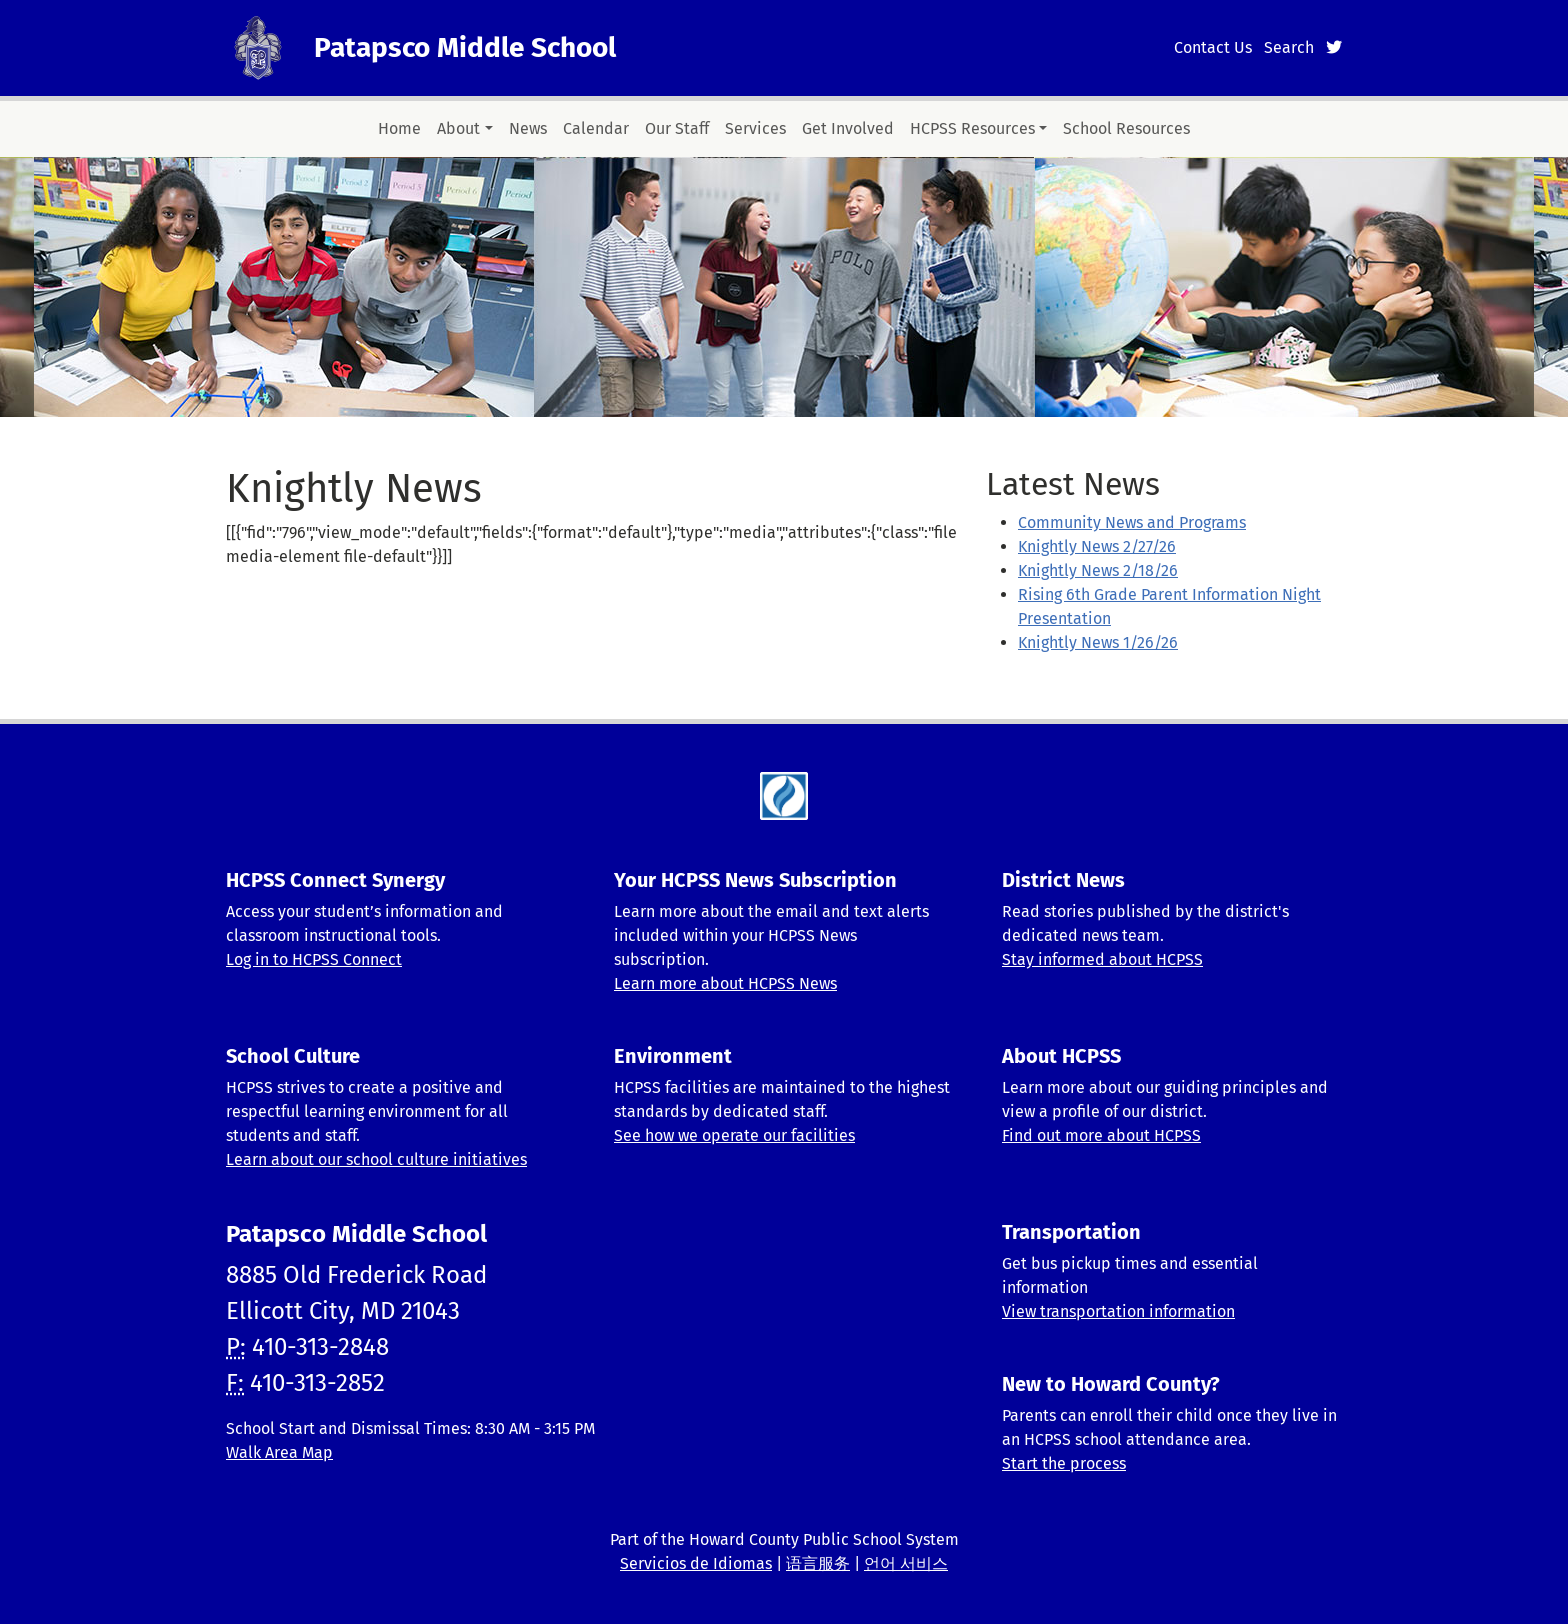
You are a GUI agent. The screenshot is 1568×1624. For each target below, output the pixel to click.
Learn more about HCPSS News (725, 983)
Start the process (1064, 1463)
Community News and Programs (1132, 522)
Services (755, 128)
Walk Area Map (279, 1452)
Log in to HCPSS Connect (314, 959)
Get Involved (848, 128)
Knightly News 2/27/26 (1097, 546)
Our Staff (677, 128)
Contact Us (1213, 47)
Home (399, 128)
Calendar (596, 128)
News (528, 128)
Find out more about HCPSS (1101, 1135)
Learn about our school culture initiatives (376, 1159)
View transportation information (1118, 1311)
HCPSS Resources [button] (972, 128)
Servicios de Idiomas (696, 1563)
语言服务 (818, 1563)
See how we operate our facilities (734, 1135)
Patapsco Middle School (465, 47)
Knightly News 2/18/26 (1098, 570)
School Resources (1126, 128)
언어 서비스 (906, 1563)
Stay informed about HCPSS (1102, 959)
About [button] (458, 128)
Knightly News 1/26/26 (1098, 642)
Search (1289, 47)
